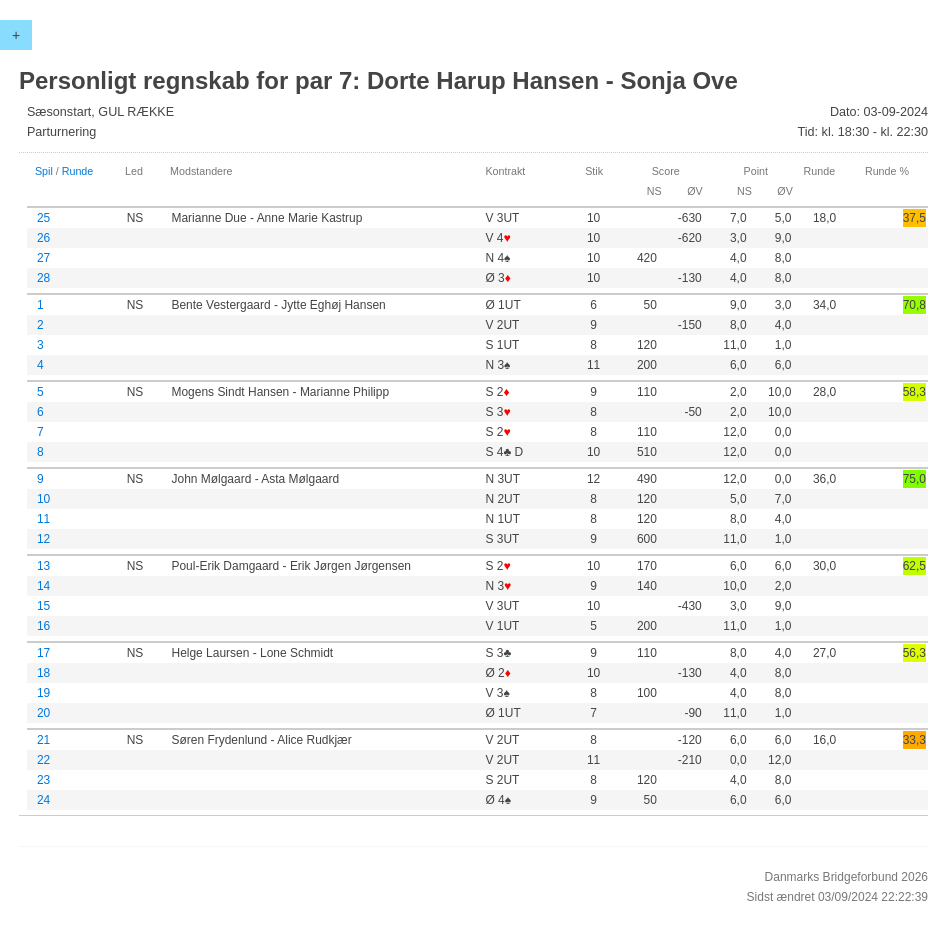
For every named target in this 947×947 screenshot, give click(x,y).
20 (43, 713)
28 (43, 278)
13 (43, 566)
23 (43, 780)
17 (43, 653)
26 (43, 238)
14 (43, 586)
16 (43, 626)
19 (43, 693)
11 (43, 519)
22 (43, 760)
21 (43, 740)
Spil (44, 171)
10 (43, 499)
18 (43, 673)
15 (43, 606)
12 (43, 539)
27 (43, 258)
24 (43, 800)
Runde (78, 171)
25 (43, 218)
